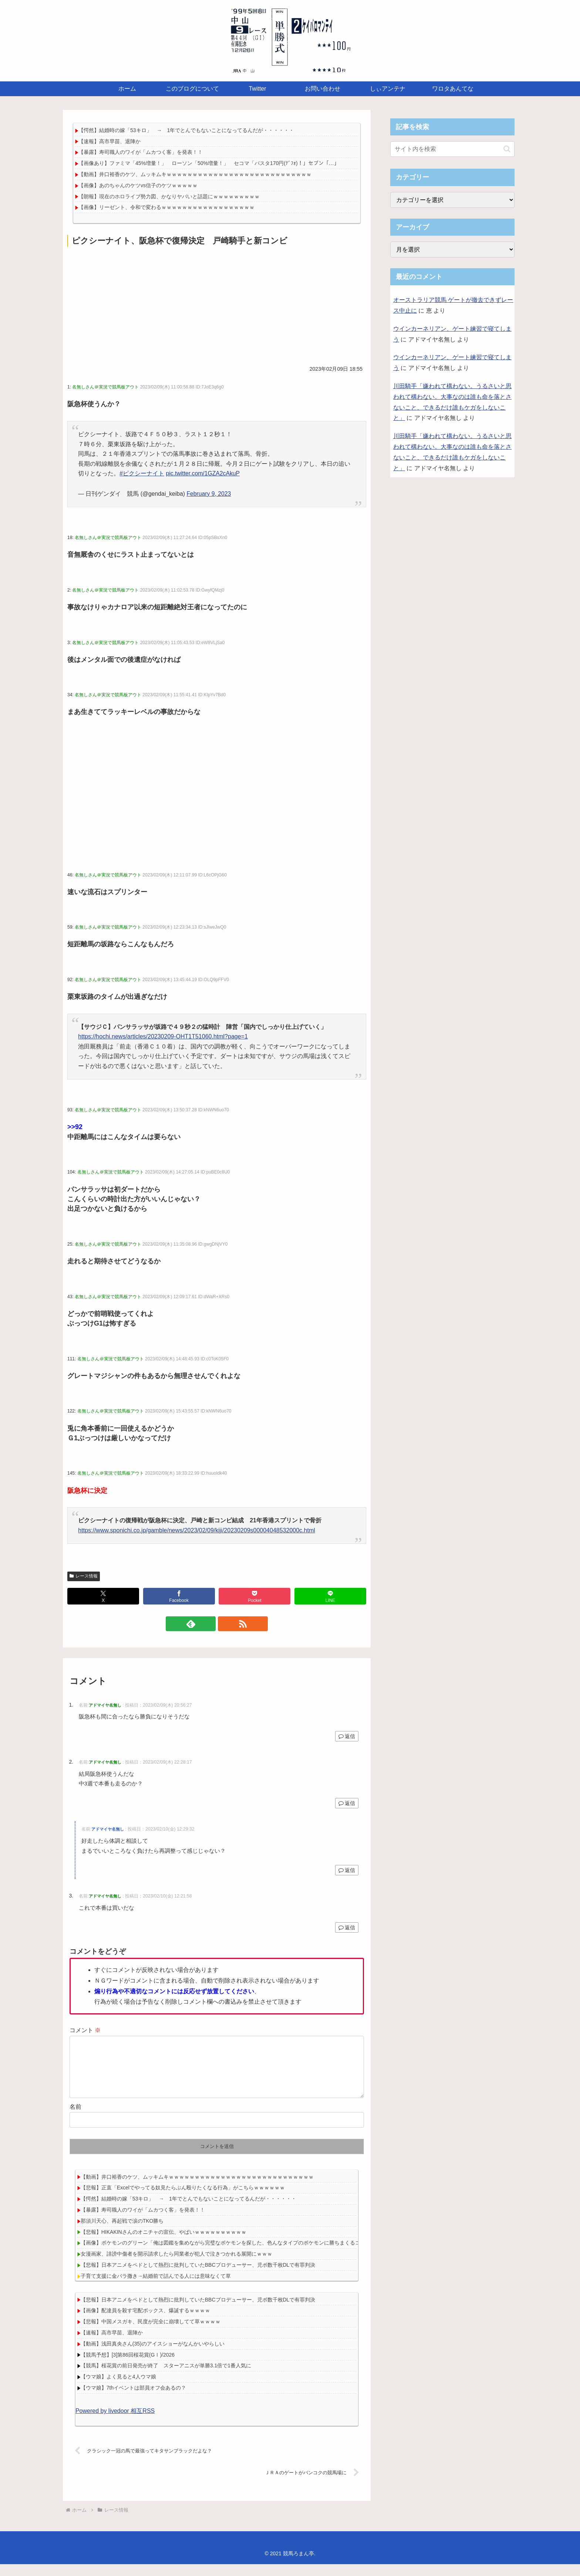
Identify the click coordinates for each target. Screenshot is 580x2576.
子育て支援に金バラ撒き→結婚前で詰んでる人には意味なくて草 (156, 2288)
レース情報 (84, 1576)
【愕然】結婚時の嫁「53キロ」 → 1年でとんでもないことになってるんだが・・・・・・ (186, 130)
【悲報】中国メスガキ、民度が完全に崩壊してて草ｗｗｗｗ (150, 2333)
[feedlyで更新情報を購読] (208, 1623)
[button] (506, 149)
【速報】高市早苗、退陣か (109, 141)
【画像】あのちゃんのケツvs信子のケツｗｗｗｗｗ (138, 185)
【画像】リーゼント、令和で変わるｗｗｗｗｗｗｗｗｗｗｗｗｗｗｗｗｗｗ (166, 207)
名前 (75, 2118)
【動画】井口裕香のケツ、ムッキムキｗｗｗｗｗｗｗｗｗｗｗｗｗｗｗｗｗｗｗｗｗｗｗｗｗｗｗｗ (194, 174)
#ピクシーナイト (141, 473)
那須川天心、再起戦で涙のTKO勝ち (122, 2233)
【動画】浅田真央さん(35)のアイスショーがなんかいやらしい (153, 2355)
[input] (452, 149)
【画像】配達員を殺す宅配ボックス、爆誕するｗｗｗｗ (145, 2322)
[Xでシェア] (103, 1596)
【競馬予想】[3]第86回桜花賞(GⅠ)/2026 (128, 2367)
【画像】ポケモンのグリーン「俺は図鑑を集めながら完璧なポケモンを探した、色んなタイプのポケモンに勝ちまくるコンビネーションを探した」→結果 (259, 2254)
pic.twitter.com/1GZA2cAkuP (203, 473)
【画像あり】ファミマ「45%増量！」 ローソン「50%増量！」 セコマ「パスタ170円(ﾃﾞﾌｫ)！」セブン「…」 (208, 163)
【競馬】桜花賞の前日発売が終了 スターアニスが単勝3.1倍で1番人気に (166, 2377)
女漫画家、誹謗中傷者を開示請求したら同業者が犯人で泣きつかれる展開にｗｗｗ (176, 2266)
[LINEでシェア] (330, 1596)
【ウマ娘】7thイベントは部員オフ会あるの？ (133, 2399)
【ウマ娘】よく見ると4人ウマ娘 (118, 2388)
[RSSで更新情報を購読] (225, 1623)
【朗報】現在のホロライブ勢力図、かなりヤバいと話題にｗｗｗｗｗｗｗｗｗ (169, 196)
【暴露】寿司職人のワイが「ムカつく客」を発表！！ (140, 152)
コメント (85, 2030)
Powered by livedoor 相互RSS (115, 2423)
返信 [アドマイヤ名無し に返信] (346, 1736)
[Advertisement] (216, 304)
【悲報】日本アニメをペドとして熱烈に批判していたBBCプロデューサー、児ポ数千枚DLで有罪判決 (198, 2277)
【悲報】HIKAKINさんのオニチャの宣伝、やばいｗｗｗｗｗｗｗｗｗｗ (163, 2244)
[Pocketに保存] (254, 1596)
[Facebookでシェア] (179, 1596)
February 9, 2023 (208, 494)
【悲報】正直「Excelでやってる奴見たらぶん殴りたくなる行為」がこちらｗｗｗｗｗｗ (183, 2199)
